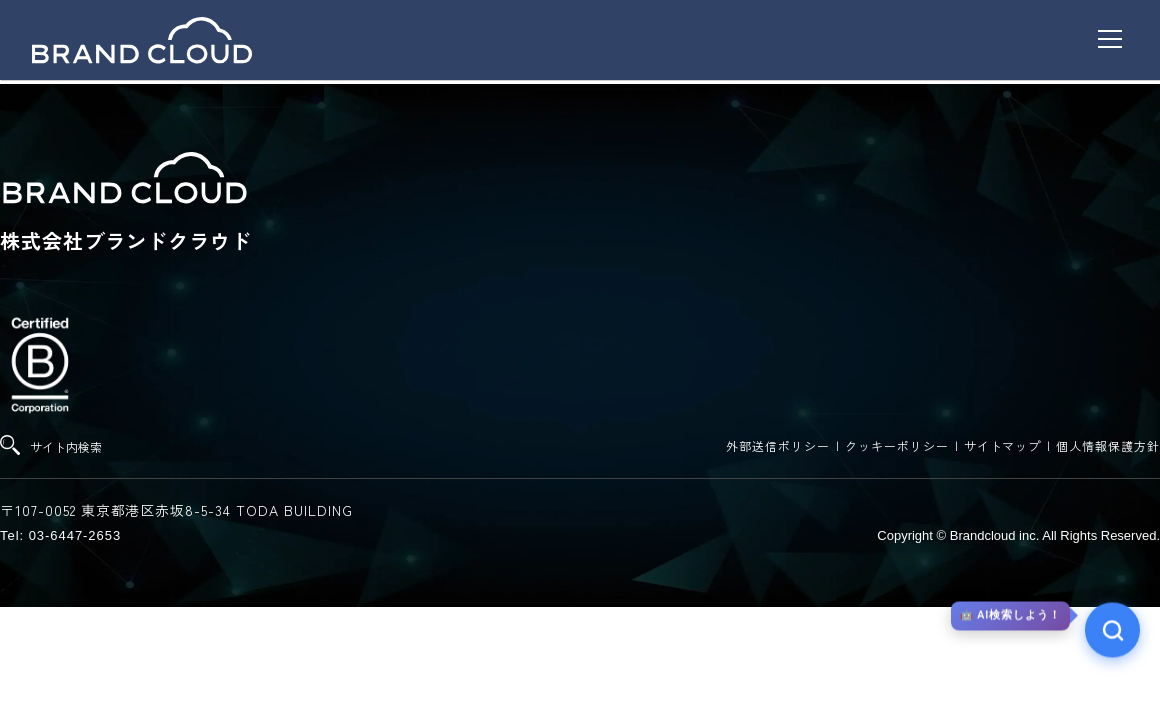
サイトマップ (1003, 445)
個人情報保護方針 (1108, 445)
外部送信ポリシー (778, 445)
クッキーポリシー (897, 445)
